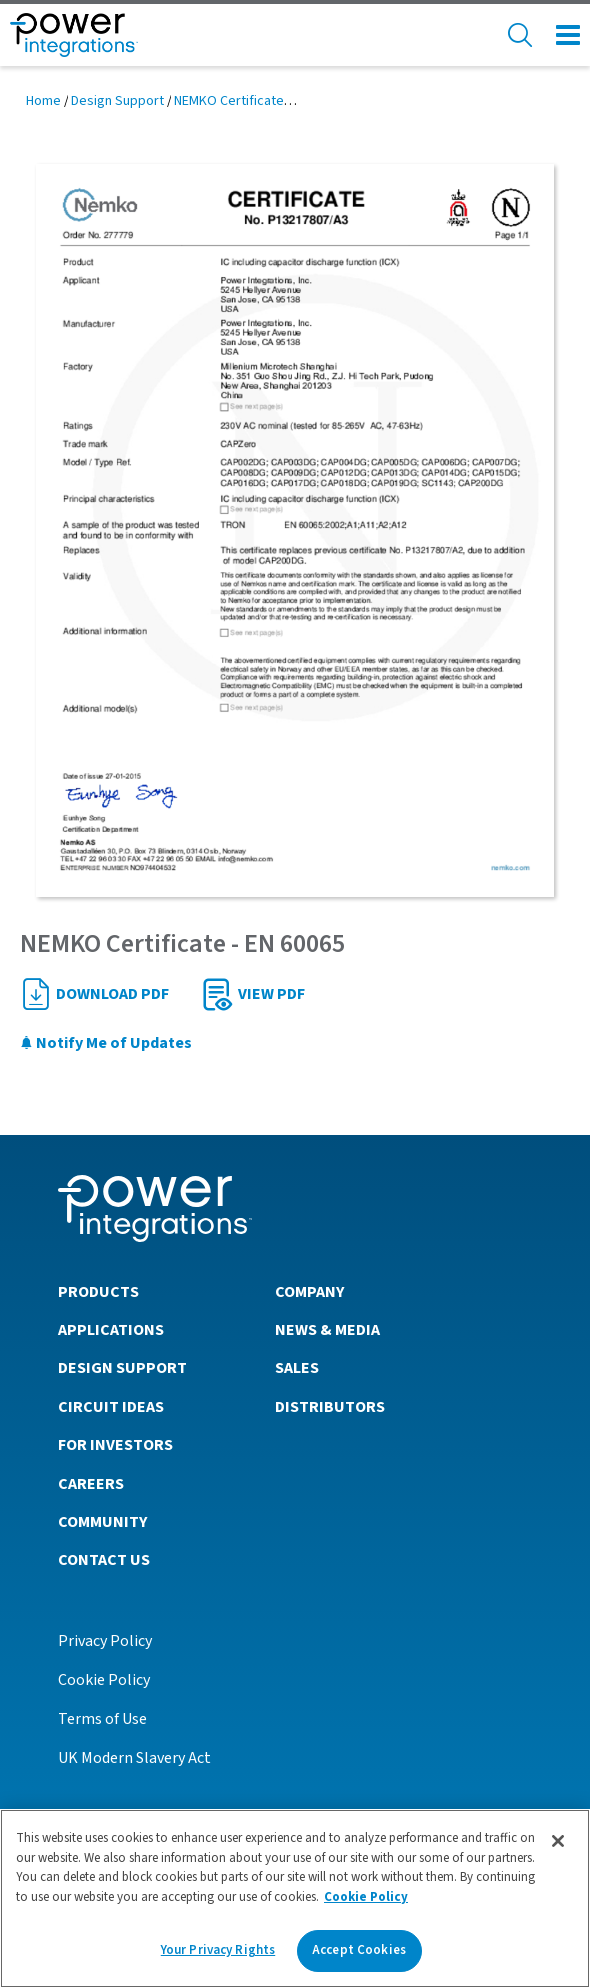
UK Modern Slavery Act (134, 1758)
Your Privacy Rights (218, 1950)
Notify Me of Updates (106, 1043)
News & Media (327, 1330)
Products (98, 1292)
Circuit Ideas (111, 1407)
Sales (297, 1368)
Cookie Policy (104, 1680)
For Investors (115, 1445)
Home (43, 101)
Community (102, 1522)
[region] (295, 1898)
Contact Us (104, 1560)
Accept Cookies (359, 1950)
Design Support (117, 101)
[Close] (558, 1841)
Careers (91, 1484)
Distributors (330, 1407)
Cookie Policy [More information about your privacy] (366, 1897)
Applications (111, 1330)
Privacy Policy (105, 1641)
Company (309, 1292)
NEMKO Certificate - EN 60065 (260, 101)
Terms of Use (102, 1719)
